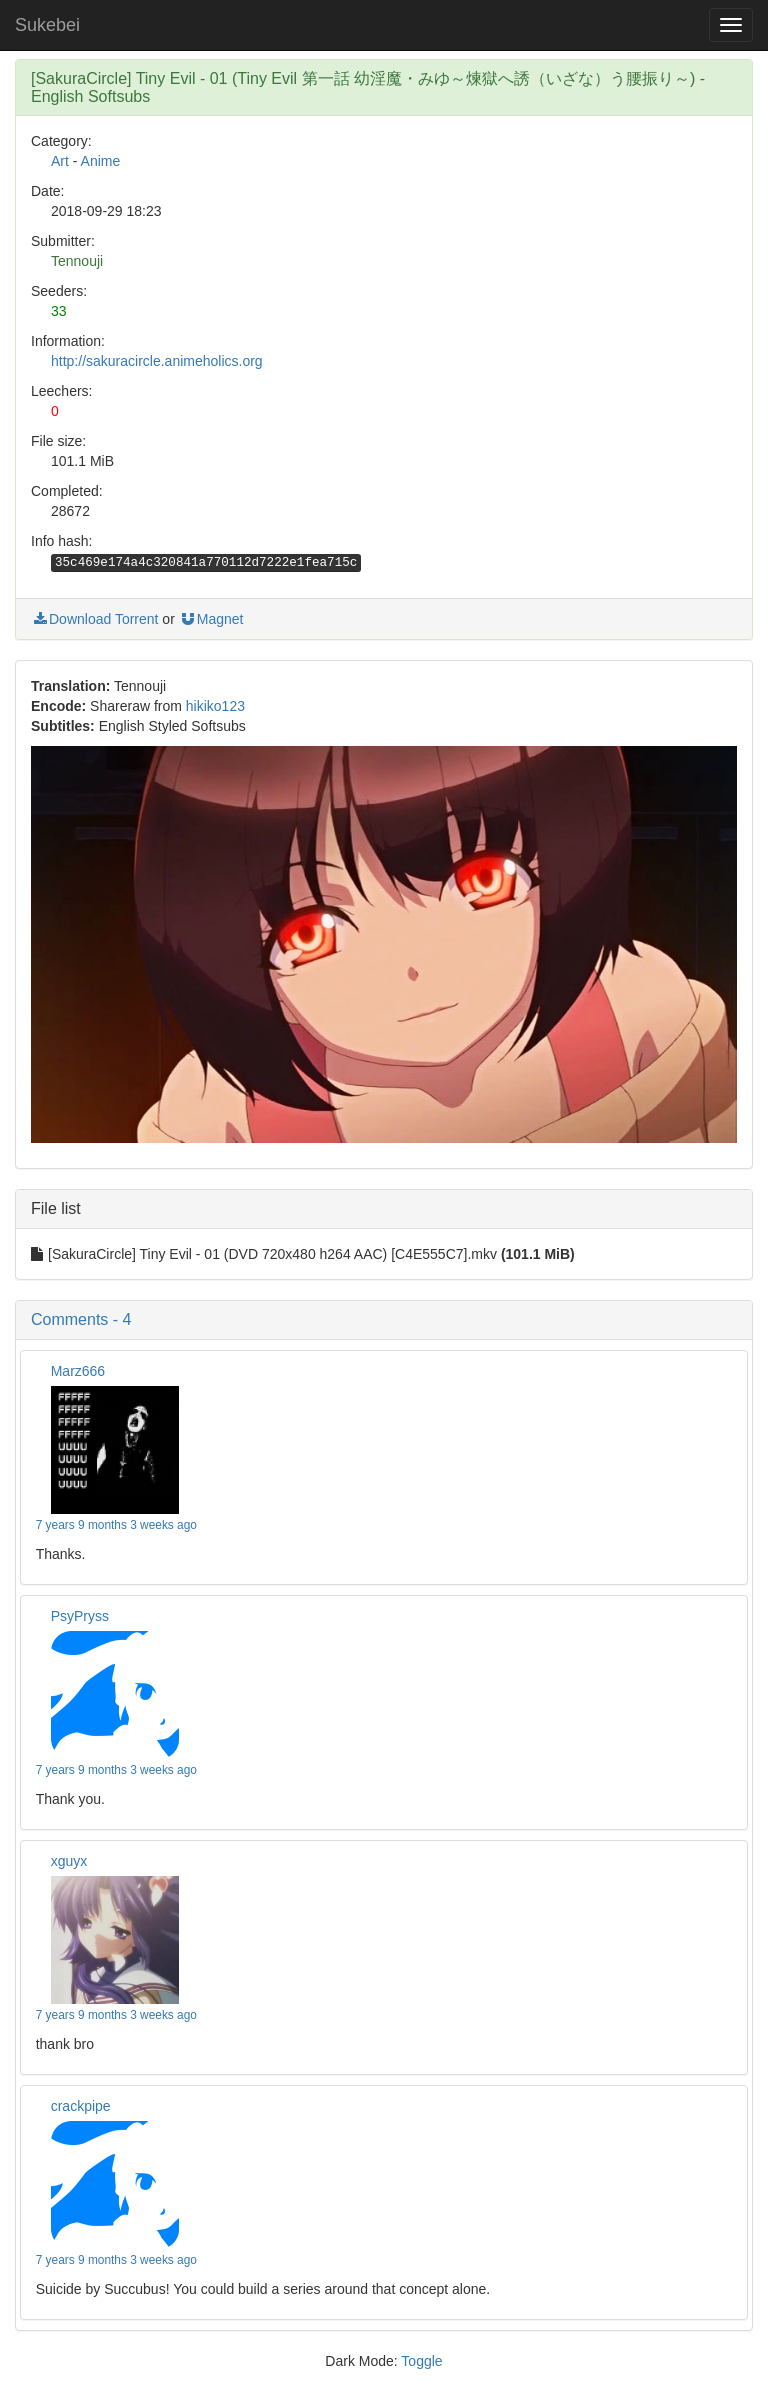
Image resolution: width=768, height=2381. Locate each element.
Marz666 (78, 1371)
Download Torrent (94, 619)
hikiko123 (215, 706)
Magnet (211, 619)
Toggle (421, 2361)
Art (60, 161)
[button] (384, 1320)
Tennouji (77, 261)
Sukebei (47, 25)
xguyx (69, 1861)
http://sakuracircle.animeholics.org (157, 361)
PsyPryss (80, 1616)
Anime (101, 161)
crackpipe (81, 2106)
